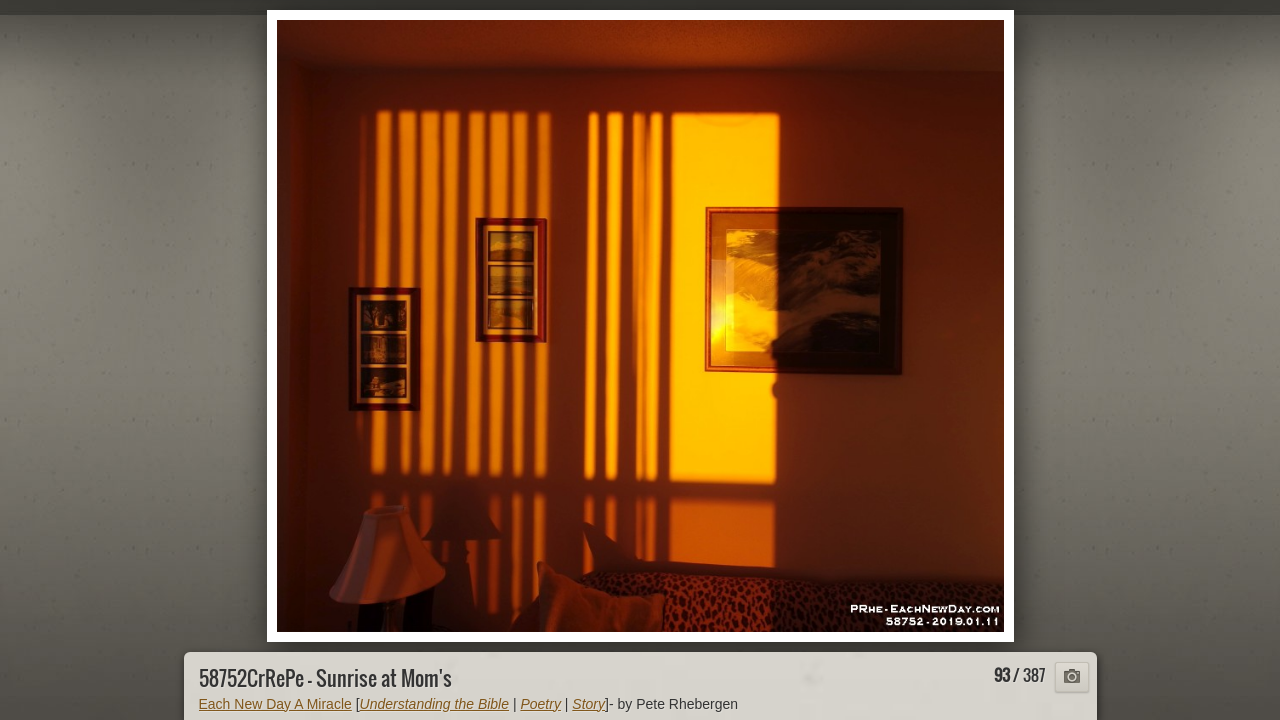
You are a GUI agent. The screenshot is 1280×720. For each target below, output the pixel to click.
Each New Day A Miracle (275, 704)
